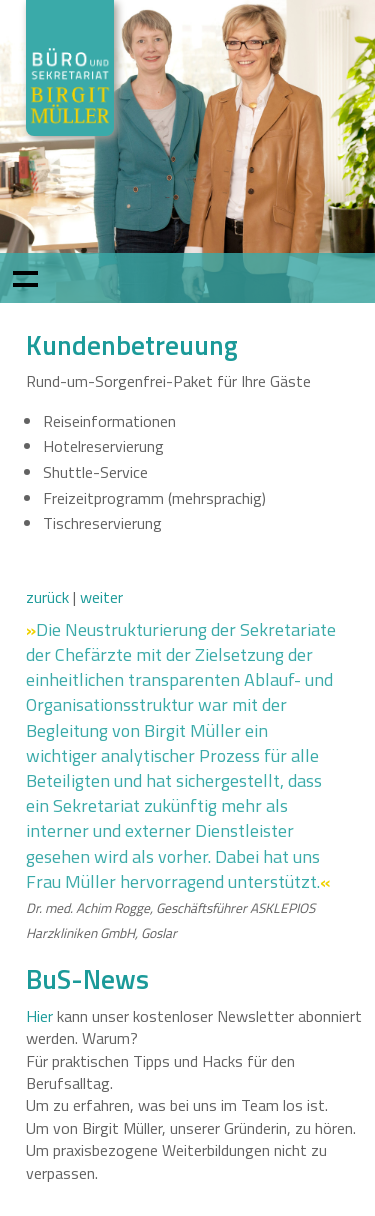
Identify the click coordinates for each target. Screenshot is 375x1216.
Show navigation (25, 278)
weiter (101, 597)
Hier (39, 1016)
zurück (47, 597)
